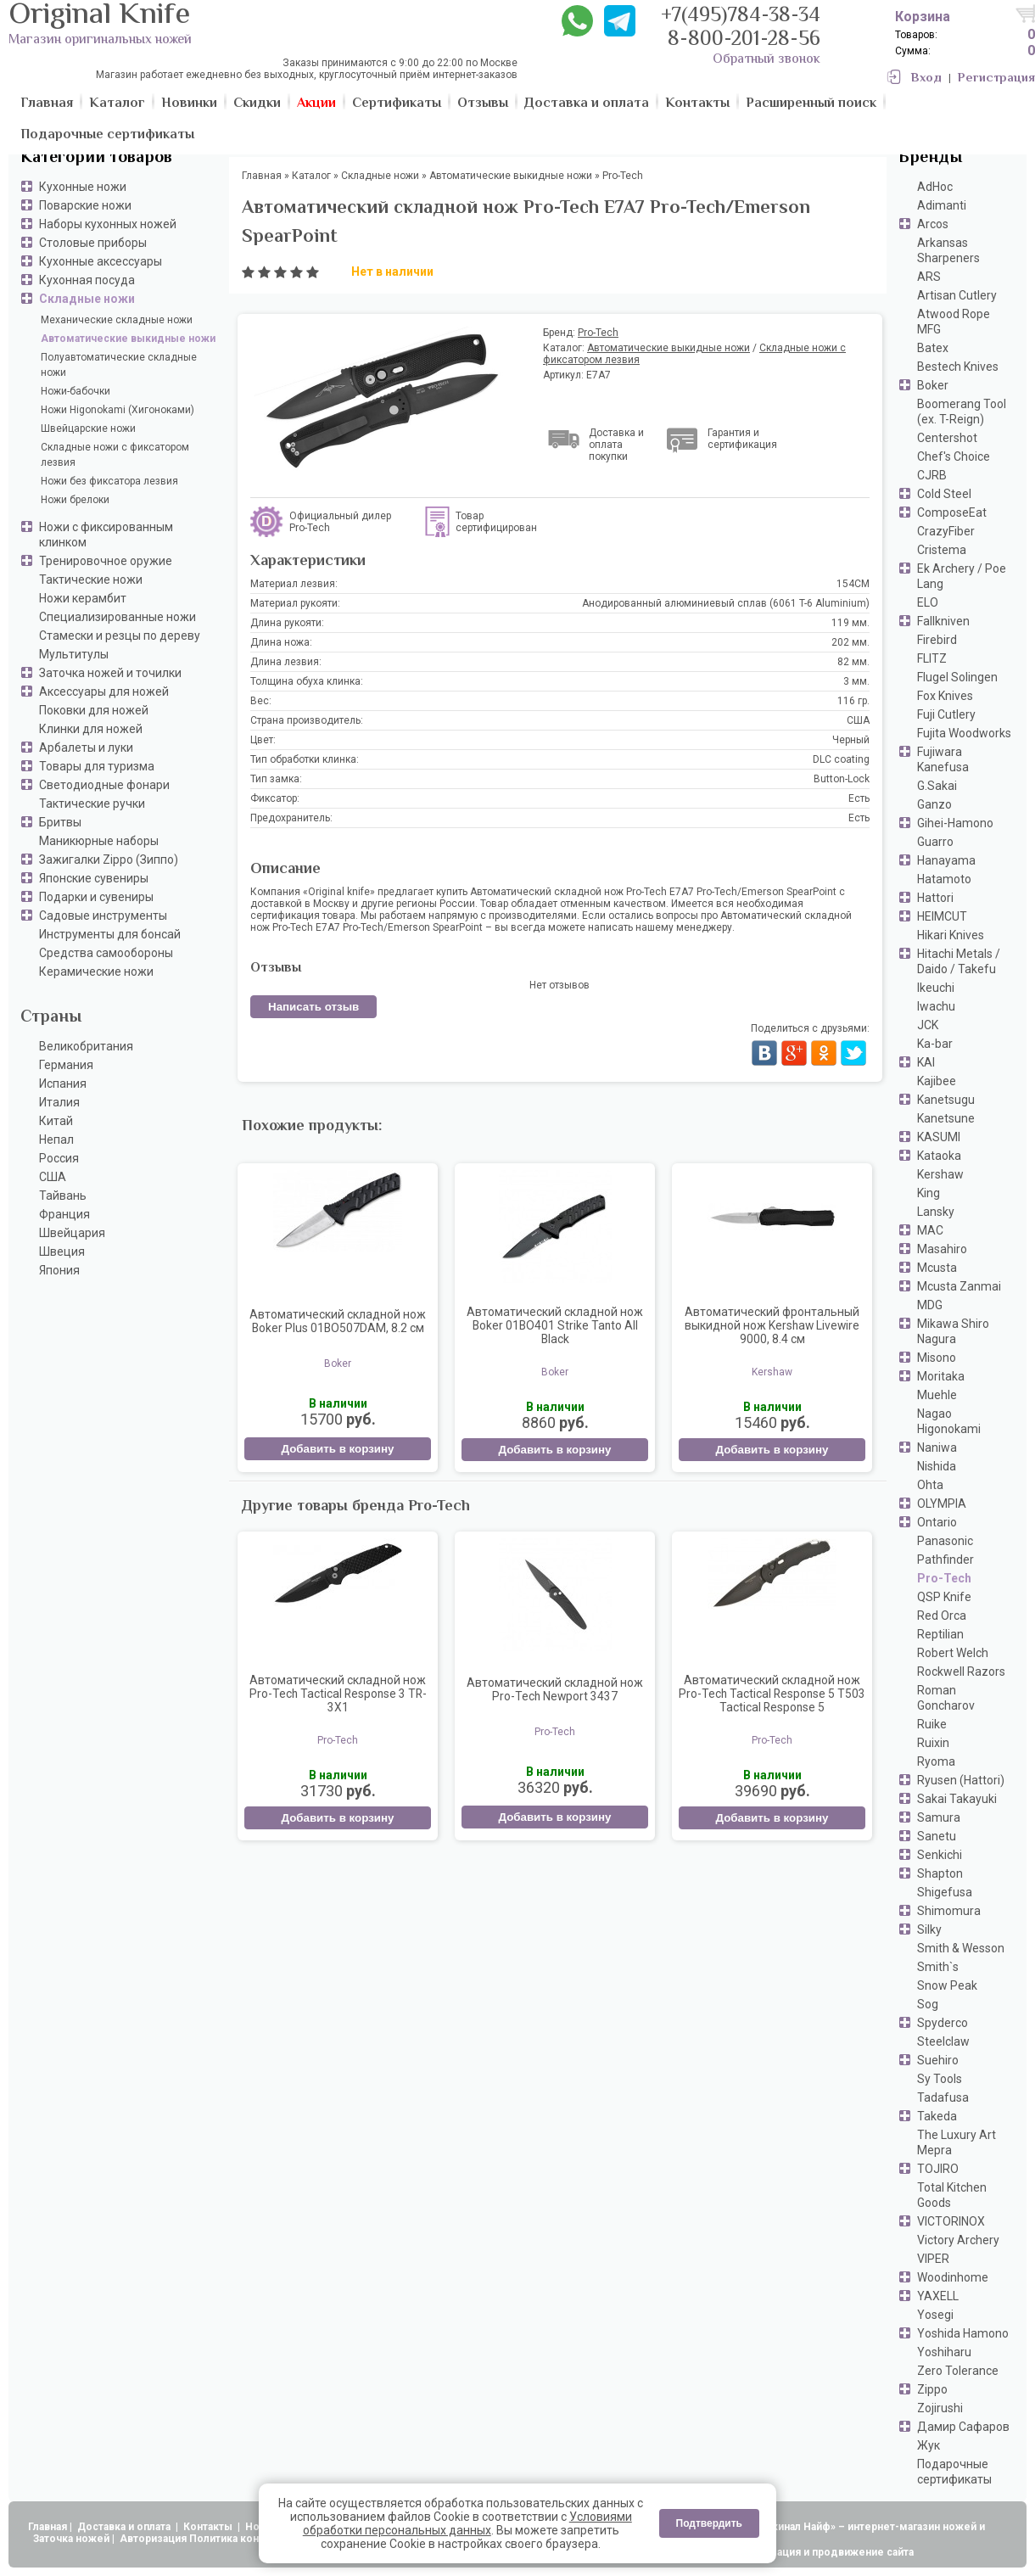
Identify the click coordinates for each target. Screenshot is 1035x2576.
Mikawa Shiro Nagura (953, 1331)
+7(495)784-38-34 (740, 16)
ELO (927, 602)
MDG (930, 1305)
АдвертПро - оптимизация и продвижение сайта (789, 2552)
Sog (927, 2004)
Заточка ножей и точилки (110, 673)
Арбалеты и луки (86, 747)
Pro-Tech (944, 1578)
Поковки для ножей (93, 710)
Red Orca (941, 1615)
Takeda (937, 2116)
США (52, 1177)
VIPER (933, 2258)
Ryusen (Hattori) (960, 1780)
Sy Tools (939, 2079)
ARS (929, 276)
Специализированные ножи (117, 617)
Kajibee (936, 1081)
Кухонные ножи (82, 186)
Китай (56, 1121)
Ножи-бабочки (75, 391)
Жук (928, 2445)
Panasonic (945, 1541)
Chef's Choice (953, 456)
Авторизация (153, 2539)
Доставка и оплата (125, 2527)
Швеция (62, 1251)
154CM (853, 584)
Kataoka (939, 1155)
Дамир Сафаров (963, 2426)
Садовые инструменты (103, 915)
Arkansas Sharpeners (948, 250)
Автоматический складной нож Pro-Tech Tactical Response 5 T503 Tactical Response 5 (772, 1693)
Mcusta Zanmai (959, 1286)
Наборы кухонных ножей (107, 224)
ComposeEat (952, 512)
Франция (64, 1214)
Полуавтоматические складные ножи (119, 364)
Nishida (936, 1466)
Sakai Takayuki (957, 1799)
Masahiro (942, 1249)
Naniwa (937, 1447)
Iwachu (936, 1006)
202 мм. (850, 642)
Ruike (932, 1724)
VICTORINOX (951, 2221)
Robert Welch (952, 1653)
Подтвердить (709, 2523)
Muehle (937, 1395)
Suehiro (938, 2060)
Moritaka (941, 1376)
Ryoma (936, 1761)
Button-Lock (842, 779)
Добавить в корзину (337, 1448)
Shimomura (949, 1911)
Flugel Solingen (957, 677)
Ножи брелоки (75, 500)
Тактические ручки (92, 803)
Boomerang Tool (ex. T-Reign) (961, 411)
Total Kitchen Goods (952, 2195)
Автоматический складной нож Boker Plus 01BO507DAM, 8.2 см (337, 1321)
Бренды (930, 158)
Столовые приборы (93, 242)
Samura (938, 1817)
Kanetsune (946, 1118)
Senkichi (939, 1855)
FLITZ (932, 658)
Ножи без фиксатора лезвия (109, 481)
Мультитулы (74, 654)
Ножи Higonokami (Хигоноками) (117, 410)
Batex (932, 348)
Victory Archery (958, 2240)
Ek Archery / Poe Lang (961, 576)
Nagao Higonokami (949, 1421)
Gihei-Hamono (955, 823)
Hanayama (946, 860)
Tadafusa (943, 2097)
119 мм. (850, 623)
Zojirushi (940, 2408)
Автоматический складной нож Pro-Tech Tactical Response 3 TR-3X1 (338, 1693)
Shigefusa (944, 1892)
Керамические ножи (96, 971)
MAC (930, 1230)
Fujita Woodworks (964, 733)
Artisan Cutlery (957, 295)
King (928, 1193)
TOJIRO (938, 2169)
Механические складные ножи (117, 320)
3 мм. (856, 681)
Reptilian (940, 1634)
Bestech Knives (958, 366)
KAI (926, 1062)
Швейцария (72, 1233)
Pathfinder (945, 1559)
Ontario (937, 1522)
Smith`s (938, 1967)
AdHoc (935, 186)
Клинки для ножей (91, 729)
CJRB (932, 475)
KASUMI (938, 1137)
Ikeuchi (935, 987)
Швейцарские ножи (88, 428)
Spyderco (942, 2023)
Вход (926, 78)
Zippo (932, 2389)
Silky (929, 1929)
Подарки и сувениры (96, 897)
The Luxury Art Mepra (956, 2142)
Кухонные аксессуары (100, 261)
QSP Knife (944, 1597)
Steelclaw (943, 2041)
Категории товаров (96, 158)
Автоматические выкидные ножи (128, 338)
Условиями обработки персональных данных (467, 2523)
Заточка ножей (71, 2539)
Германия (66, 1065)
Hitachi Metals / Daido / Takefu (958, 961)
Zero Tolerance (958, 2370)
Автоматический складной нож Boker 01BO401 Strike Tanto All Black (555, 1325)
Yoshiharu (944, 2352)
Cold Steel (944, 494)
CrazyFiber (946, 531)
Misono (936, 1357)
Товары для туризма (96, 766)
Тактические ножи (91, 579)
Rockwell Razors (961, 1671)
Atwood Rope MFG (953, 321)
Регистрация (996, 78)
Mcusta (937, 1267)
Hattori (935, 897)
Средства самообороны (106, 953)
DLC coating (841, 759)
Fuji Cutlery (946, 714)
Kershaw (940, 1174)
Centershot (947, 438)
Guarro (935, 841)
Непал (56, 1139)
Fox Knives (945, 696)
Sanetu (936, 1836)
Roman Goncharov (946, 1697)
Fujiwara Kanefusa (943, 759)
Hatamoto (944, 879)
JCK (927, 1025)
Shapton (940, 1873)
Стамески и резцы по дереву (119, 635)
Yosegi (935, 2314)
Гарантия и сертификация (742, 439)
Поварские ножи (85, 205)
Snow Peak (947, 1985)
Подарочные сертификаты (954, 2471)
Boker (932, 385)
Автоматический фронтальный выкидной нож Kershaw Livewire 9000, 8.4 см (772, 1325)
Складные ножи (87, 298)
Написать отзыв (313, 1006)
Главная (47, 2527)
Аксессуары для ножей (104, 691)
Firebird (937, 640)
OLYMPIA (941, 1503)
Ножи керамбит (82, 598)
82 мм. (853, 662)
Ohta (930, 1485)
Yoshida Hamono (963, 2333)
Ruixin (933, 1743)
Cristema (941, 550)
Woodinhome (952, 2277)
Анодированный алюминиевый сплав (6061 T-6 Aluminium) (726, 603)
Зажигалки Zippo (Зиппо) (108, 859)
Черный (851, 740)
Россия (59, 1158)
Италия (59, 1102)
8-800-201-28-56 (744, 40)
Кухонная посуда (87, 280)
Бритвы (60, 822)
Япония (59, 1270)
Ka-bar (935, 1043)
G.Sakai (937, 785)
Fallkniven (943, 621)
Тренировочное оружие (105, 561)
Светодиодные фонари (104, 785)
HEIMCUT (942, 916)
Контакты (209, 2527)
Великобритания (86, 1046)
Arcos (932, 224)
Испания (63, 1083)
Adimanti (941, 205)
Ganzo (934, 804)
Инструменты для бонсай (110, 934)
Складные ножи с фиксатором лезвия (115, 454)
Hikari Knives (950, 935)
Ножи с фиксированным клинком (106, 534)
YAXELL (938, 2296)
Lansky (935, 1211)
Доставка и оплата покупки (616, 444)
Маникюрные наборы (99, 841)
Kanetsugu (946, 1099)
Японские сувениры (93, 878)
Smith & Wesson (960, 1948)
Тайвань (63, 1195)
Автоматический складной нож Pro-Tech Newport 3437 (555, 1689)
